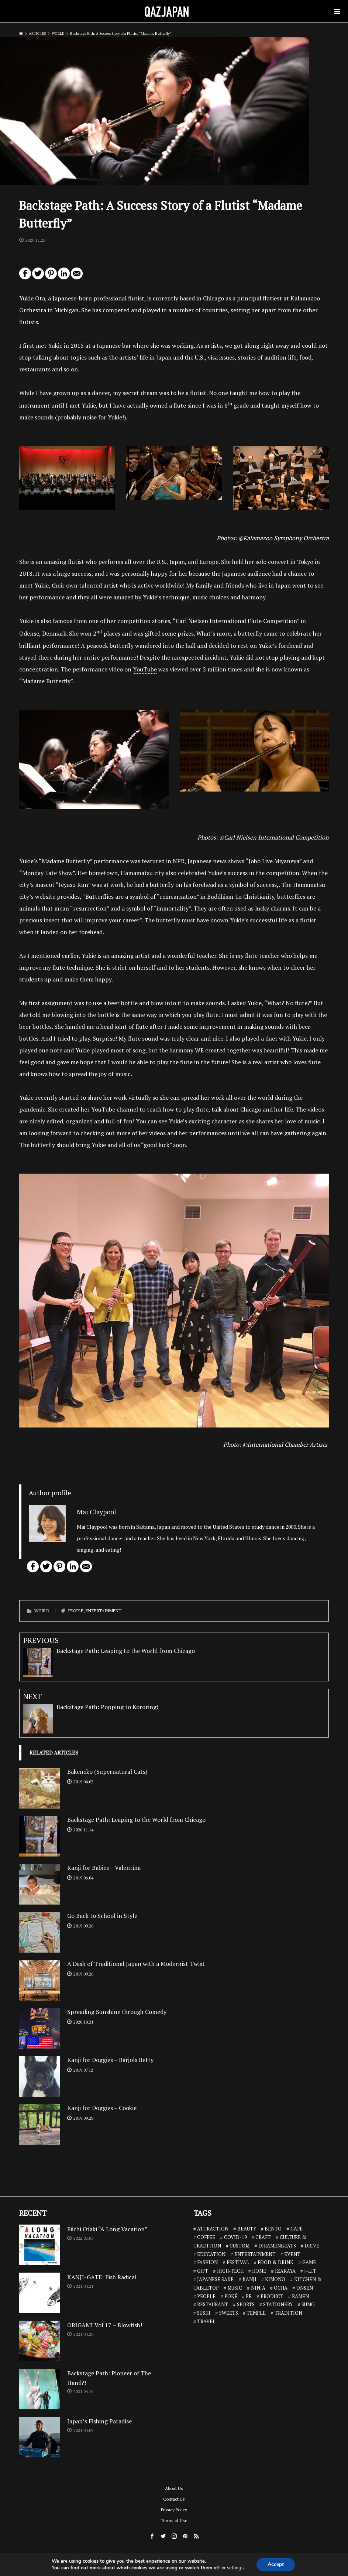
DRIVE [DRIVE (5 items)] (311, 2245)
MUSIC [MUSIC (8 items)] (234, 2287)
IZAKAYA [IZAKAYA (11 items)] (285, 2270)
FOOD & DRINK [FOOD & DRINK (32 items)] (275, 2262)
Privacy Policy (174, 2509)
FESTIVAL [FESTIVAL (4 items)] (238, 2262)
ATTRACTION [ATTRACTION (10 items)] (212, 2228)
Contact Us (174, 2499)
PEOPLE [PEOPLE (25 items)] (206, 2296)
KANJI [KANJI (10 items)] (249, 2279)
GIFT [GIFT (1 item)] (202, 2270)
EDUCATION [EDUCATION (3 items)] (211, 2254)
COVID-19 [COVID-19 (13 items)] (235, 2237)
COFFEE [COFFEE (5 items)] (206, 2237)
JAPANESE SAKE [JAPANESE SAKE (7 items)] (215, 2279)
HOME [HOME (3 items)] (259, 2270)
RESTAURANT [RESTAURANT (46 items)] (212, 2304)
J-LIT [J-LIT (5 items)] (310, 2270)
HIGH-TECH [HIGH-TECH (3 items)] (230, 2270)
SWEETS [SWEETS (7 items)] (228, 2313)
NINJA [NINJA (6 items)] (258, 2287)
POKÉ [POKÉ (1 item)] (230, 2296)
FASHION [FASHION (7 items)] (207, 2262)
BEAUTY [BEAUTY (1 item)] (246, 2228)
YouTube (145, 669)
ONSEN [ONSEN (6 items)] (304, 2287)
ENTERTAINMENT (103, 1610)
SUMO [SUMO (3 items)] (308, 2304)
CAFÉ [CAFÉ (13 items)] (296, 2228)
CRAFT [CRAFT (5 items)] (263, 2237)
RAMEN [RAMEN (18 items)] (300, 2296)
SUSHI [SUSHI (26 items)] (203, 2313)
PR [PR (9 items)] (249, 2296)
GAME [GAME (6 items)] (309, 2262)
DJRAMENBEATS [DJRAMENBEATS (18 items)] (277, 2245)
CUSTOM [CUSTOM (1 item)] (239, 2245)
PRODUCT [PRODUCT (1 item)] (272, 2296)
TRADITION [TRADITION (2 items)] (288, 2313)
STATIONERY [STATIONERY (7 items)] (278, 2304)
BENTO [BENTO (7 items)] (273, 2228)
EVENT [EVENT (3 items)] (292, 2254)
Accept (276, 2564)
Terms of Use (174, 2520)
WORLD (41, 1610)
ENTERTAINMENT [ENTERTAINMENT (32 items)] (255, 2254)
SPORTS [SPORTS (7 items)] (246, 2304)
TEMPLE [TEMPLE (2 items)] (256, 2313)
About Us (174, 2488)
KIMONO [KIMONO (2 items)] (275, 2279)
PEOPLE (75, 1610)
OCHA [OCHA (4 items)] (280, 2287)
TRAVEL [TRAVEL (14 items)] (206, 2321)
